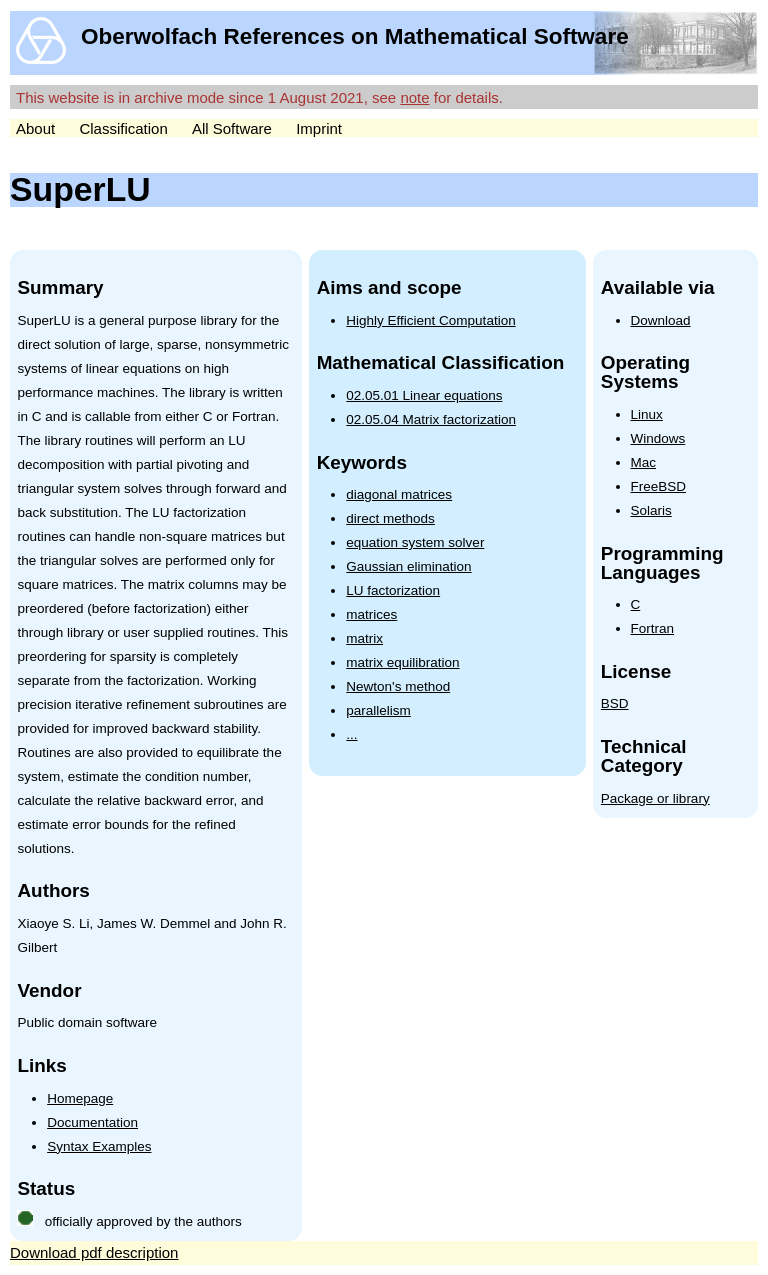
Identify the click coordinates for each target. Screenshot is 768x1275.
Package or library (655, 798)
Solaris (651, 510)
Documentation (92, 1122)
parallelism (378, 710)
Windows (658, 438)
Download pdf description (94, 1252)
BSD (615, 703)
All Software (232, 128)
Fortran (653, 628)
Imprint (319, 128)
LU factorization (393, 590)
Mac (644, 462)
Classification (123, 128)
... (351, 734)
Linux (647, 414)
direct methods (390, 518)
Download (661, 320)
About (35, 128)
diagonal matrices (399, 494)
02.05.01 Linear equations (424, 395)
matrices (371, 614)
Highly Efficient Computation (430, 320)
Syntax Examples (99, 1146)
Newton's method (398, 686)
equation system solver (415, 542)
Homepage (80, 1098)
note (414, 97)
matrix (364, 638)
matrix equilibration (402, 662)
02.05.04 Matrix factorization (431, 419)
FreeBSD (659, 486)
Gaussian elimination (408, 566)
